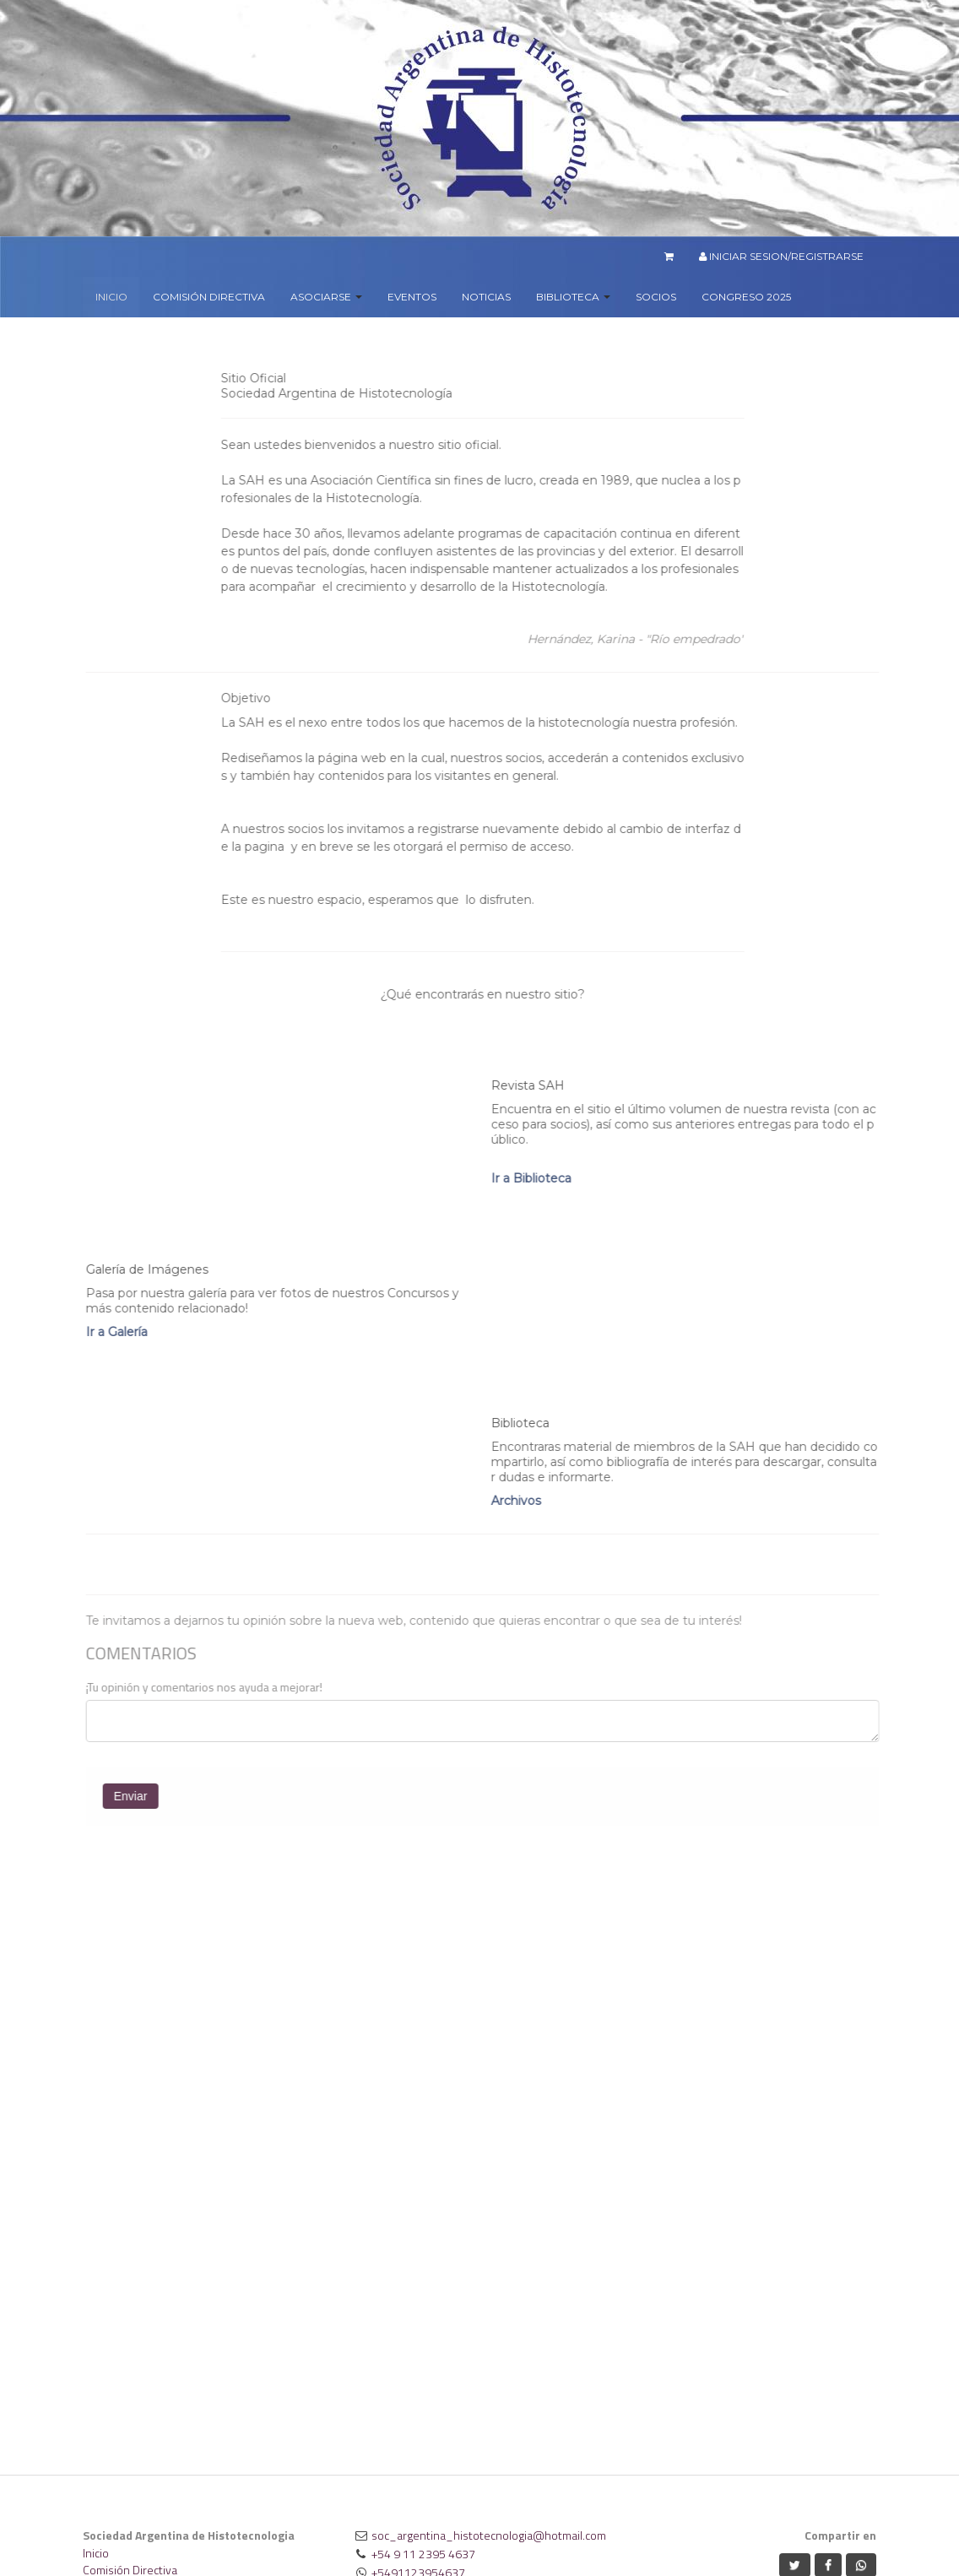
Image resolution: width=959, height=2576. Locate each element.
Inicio (96, 2553)
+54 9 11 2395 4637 (423, 2553)
